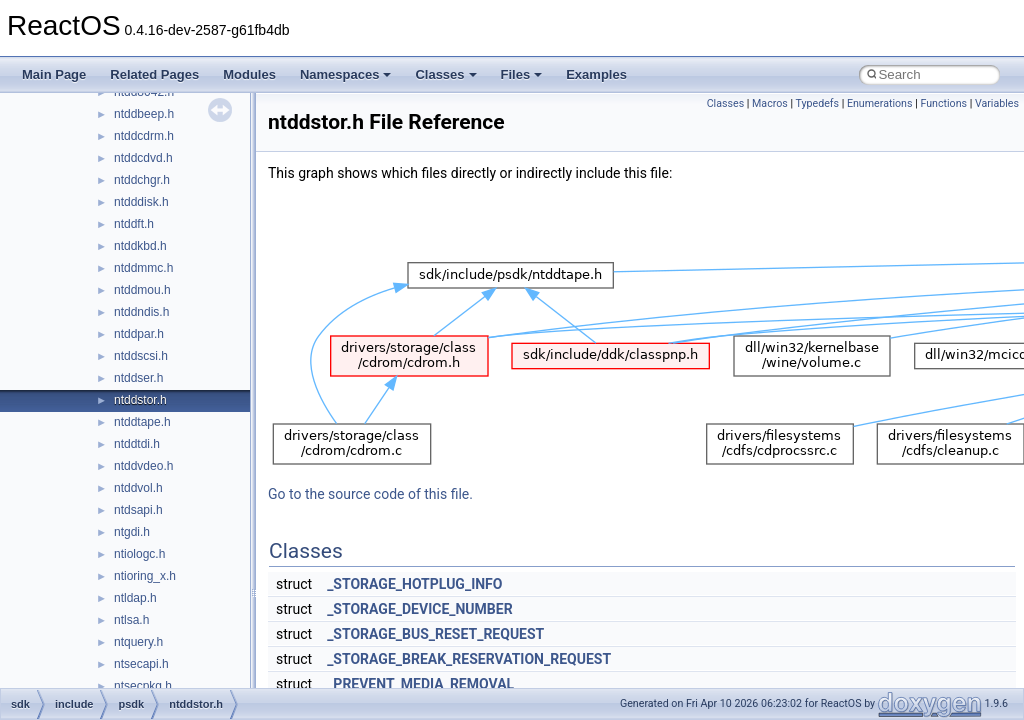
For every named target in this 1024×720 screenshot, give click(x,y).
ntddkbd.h (140, 246)
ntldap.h (135, 598)
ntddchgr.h (142, 180)
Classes (445, 74)
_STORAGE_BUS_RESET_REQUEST (435, 634)
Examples (596, 74)
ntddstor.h (140, 400)
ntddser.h (138, 378)
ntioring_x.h (145, 576)
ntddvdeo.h (143, 466)
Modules (249, 74)
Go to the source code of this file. (370, 494)
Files (522, 74)
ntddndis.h (141, 312)
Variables (997, 103)
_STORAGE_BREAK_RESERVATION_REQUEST (469, 659)
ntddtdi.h (137, 444)
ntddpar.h (139, 334)
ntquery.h (138, 642)
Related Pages (154, 74)
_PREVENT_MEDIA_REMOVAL (420, 684)
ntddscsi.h (141, 356)
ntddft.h (134, 224)
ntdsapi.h (138, 510)
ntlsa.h (131, 620)
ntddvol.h (138, 488)
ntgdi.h (132, 532)
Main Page (54, 74)
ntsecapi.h (141, 664)
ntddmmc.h (143, 268)
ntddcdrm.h (144, 136)
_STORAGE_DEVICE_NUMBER (420, 609)
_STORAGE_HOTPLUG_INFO (414, 584)
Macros (770, 103)
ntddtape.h (142, 422)
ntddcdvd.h (143, 158)
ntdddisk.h (141, 202)
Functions (943, 103)
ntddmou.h (142, 290)
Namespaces (346, 74)
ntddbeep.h (144, 114)
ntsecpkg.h (143, 686)
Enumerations (880, 103)
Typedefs (818, 103)
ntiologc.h (139, 554)
